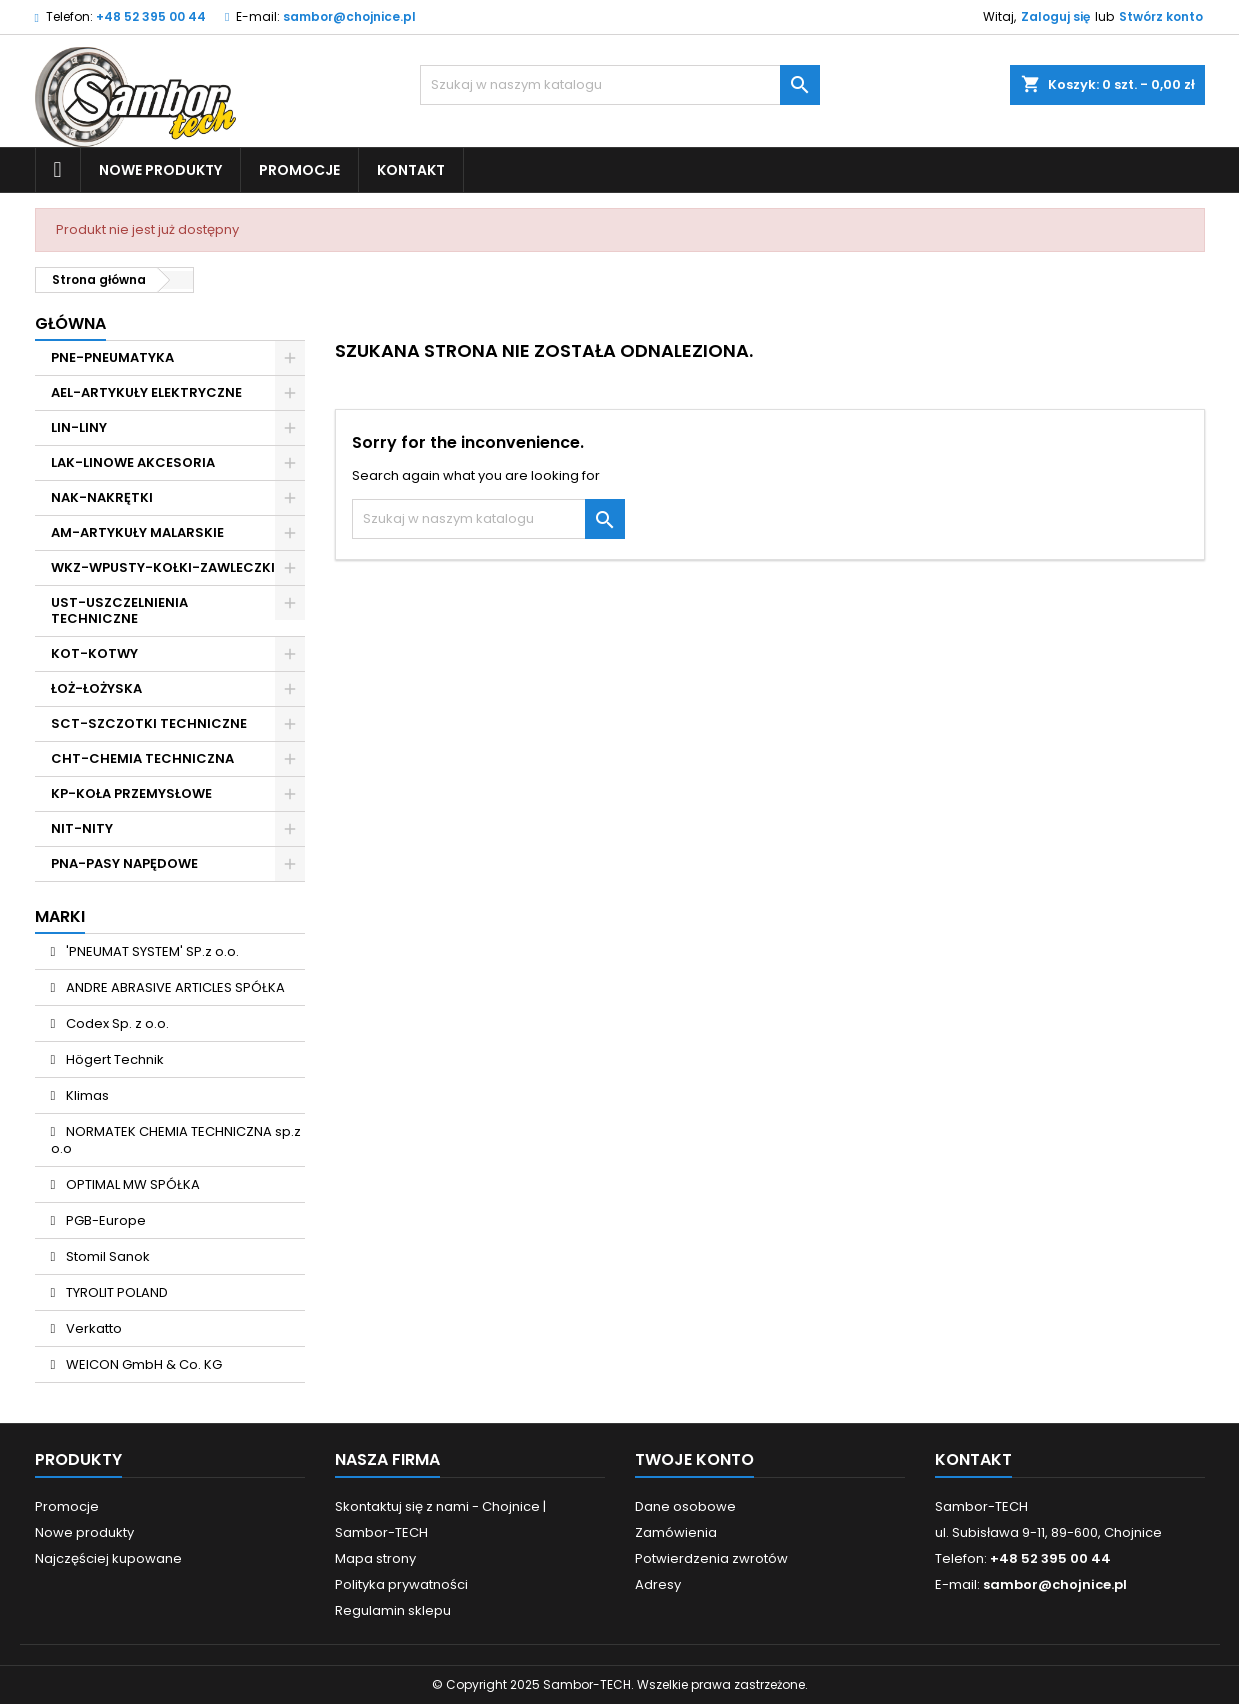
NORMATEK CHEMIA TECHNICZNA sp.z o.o (176, 1140)
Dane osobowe (685, 1506)
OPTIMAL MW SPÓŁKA (131, 1184)
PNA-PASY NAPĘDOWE (124, 863)
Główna (70, 323)
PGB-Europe (104, 1220)
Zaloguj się (1055, 16)
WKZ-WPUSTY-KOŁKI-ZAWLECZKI (163, 567)
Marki (60, 916)
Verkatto (92, 1328)
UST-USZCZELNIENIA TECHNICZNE (119, 610)
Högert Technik (113, 1059)
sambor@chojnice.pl (349, 16)
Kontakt (411, 170)
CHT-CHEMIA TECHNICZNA (142, 758)
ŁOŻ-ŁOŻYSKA (96, 688)
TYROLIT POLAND (115, 1292)
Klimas (86, 1095)
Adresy (658, 1584)
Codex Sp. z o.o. (116, 1023)
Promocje (299, 170)
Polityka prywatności (401, 1584)
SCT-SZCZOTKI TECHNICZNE (149, 723)
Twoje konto (694, 1459)
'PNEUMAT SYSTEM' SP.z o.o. (151, 951)
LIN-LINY (79, 427)
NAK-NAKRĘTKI (102, 497)
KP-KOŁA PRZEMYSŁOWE (131, 793)
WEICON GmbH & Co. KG (142, 1364)
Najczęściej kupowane (108, 1558)
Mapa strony (375, 1558)
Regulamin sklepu (393, 1610)
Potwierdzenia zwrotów (711, 1558)
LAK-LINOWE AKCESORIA (133, 462)
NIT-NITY (82, 828)
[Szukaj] (620, 85)
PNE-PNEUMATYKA (112, 357)
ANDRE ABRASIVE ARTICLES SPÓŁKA (174, 987)
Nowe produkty (160, 170)
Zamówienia (676, 1532)
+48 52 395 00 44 (151, 16)
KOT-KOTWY (94, 653)
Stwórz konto (1161, 16)
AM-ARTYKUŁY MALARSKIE (137, 532)
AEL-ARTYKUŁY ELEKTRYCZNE (146, 392)
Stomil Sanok (106, 1256)
